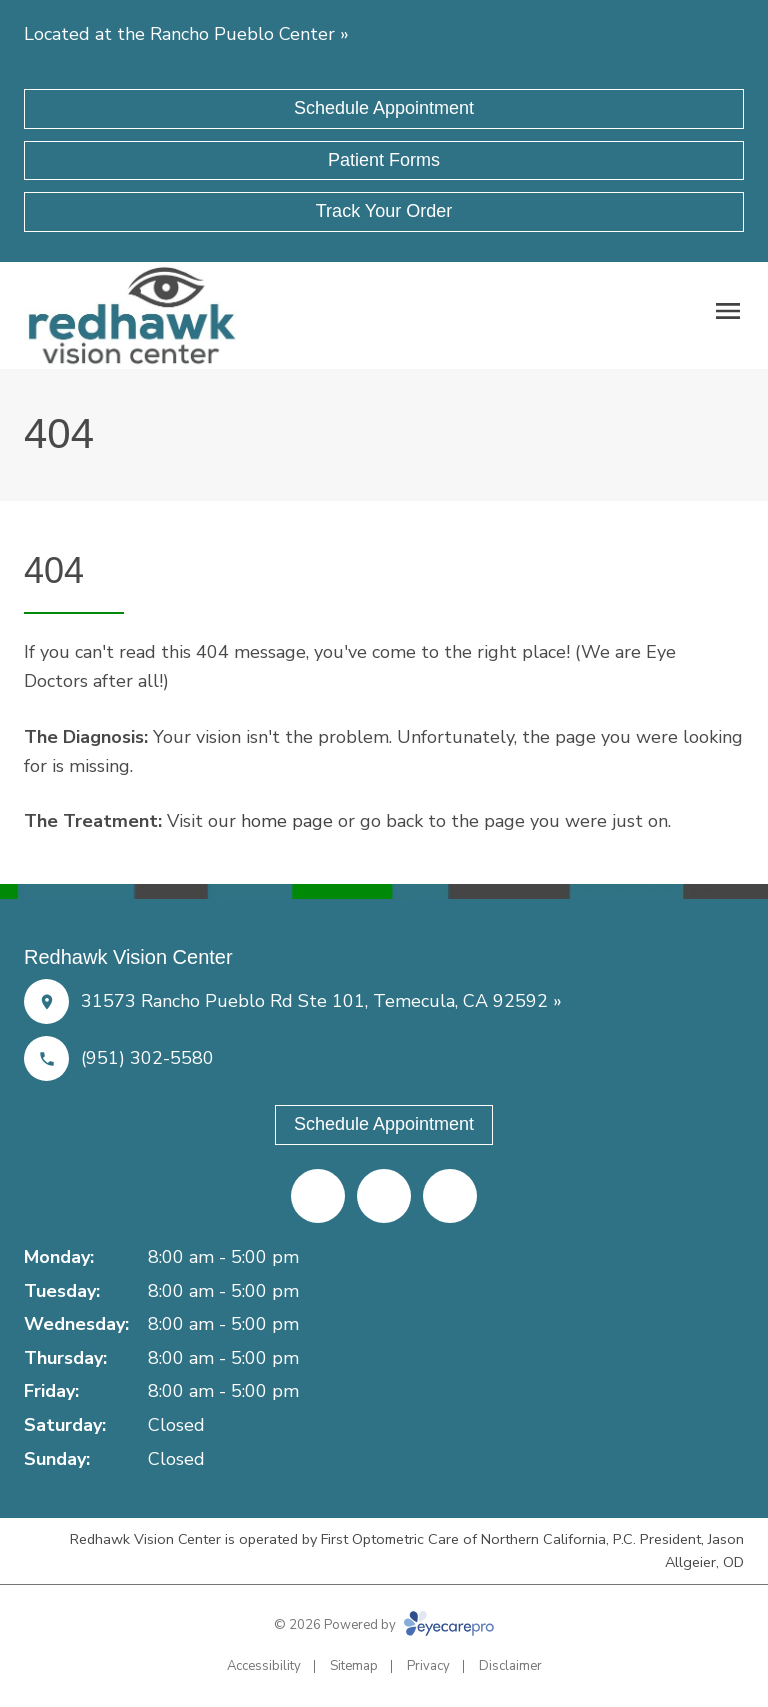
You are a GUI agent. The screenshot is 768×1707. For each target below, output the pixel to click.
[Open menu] (728, 311)
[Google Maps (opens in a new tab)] (450, 1196)
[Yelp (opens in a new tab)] (384, 1196)
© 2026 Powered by (384, 1625)
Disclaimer (510, 1666)
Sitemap (354, 1666)
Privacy (428, 1666)
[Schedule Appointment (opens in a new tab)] (384, 109)
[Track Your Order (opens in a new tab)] (384, 212)
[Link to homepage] (132, 315)
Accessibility (264, 1666)
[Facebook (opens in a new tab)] (318, 1196)
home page (287, 821)
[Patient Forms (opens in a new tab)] (384, 161)
